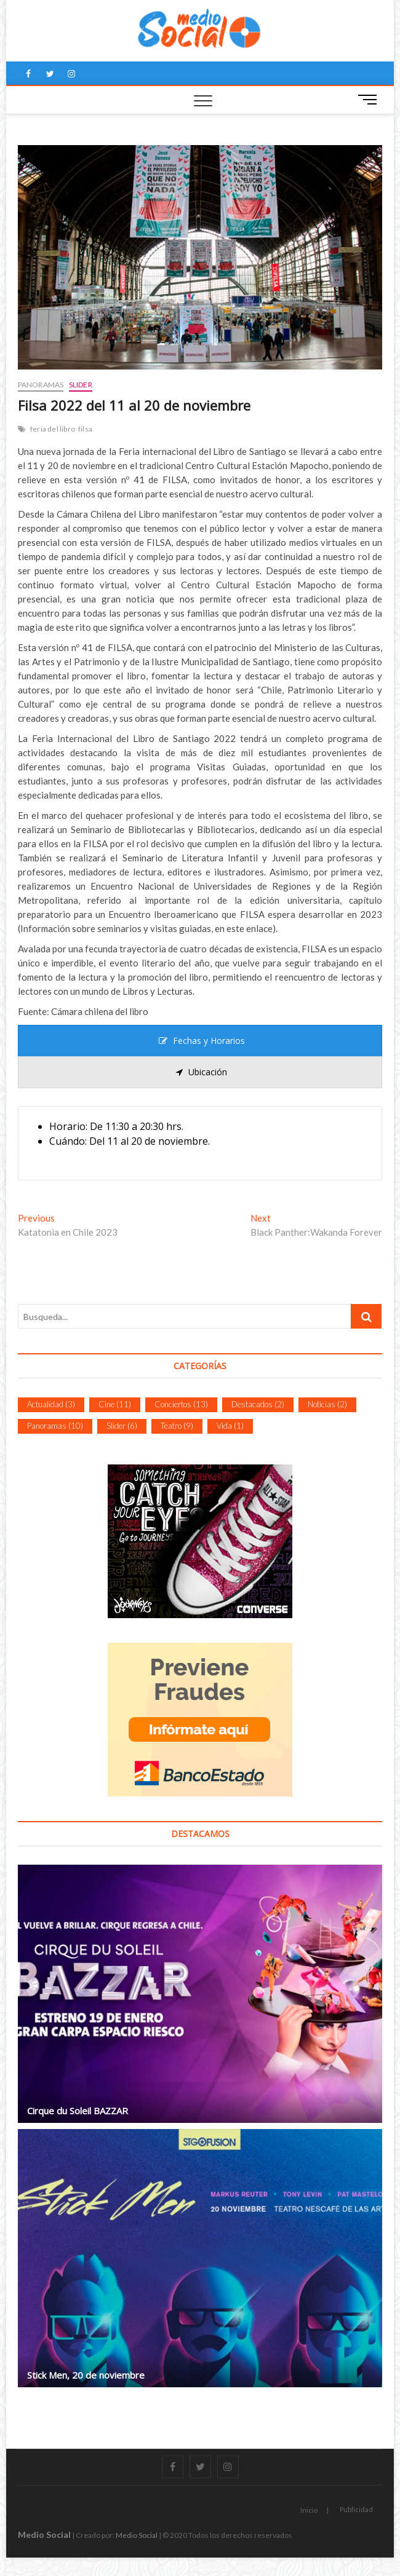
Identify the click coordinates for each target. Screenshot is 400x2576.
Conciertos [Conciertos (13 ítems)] (181, 1404)
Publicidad (356, 2509)
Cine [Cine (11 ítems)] (114, 1404)
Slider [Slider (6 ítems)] (121, 1426)
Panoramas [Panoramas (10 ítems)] (55, 1426)
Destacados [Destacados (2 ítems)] (257, 1404)
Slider (80, 384)
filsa (85, 428)
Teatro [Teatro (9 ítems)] (177, 1426)
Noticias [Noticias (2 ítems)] (327, 1404)
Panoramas (41, 384)
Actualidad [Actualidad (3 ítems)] (51, 1404)
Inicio (309, 2510)
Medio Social (44, 2534)
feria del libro (52, 428)
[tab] (200, 1041)
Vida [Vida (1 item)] (230, 1426)
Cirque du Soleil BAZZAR (77, 2110)
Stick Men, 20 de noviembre (86, 2375)
